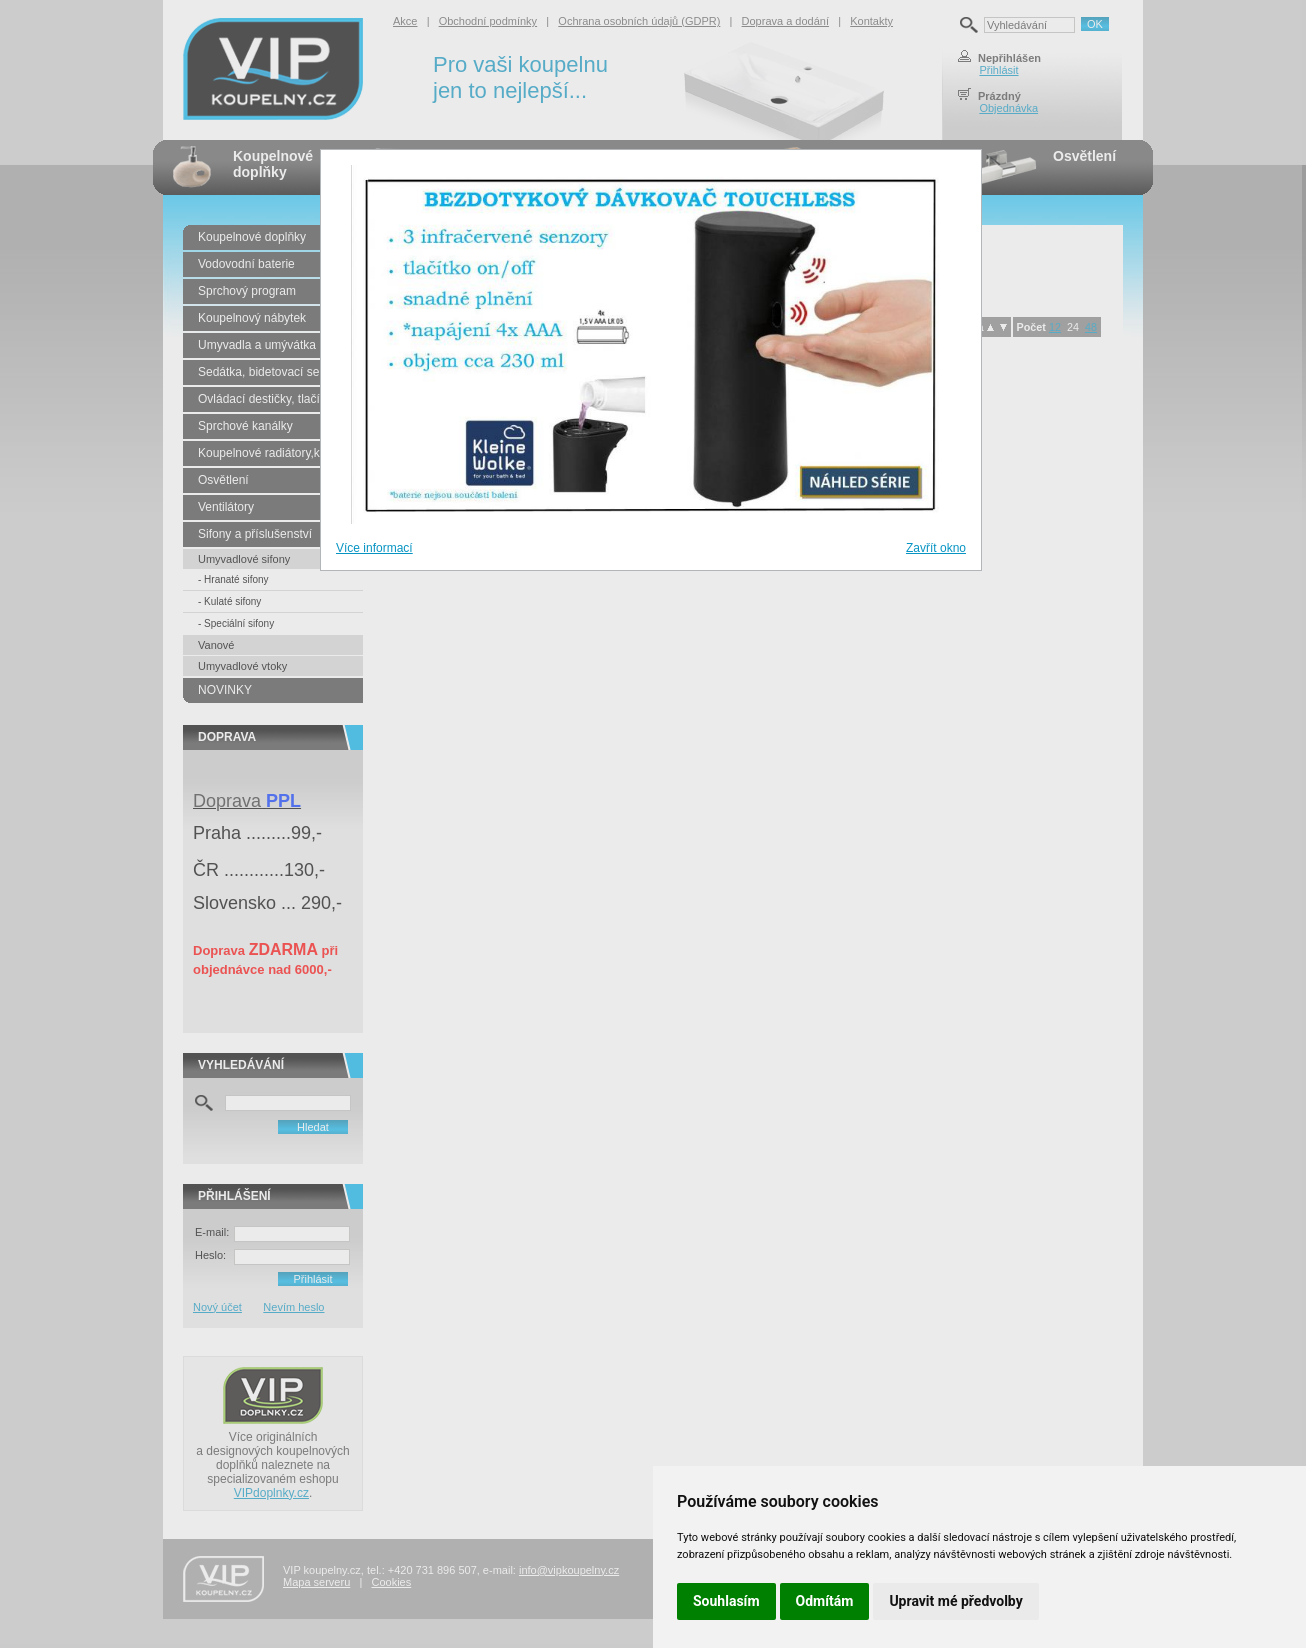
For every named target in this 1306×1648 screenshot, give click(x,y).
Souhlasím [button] (726, 1601)
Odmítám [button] (825, 1601)
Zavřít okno (936, 548)
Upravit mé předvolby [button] (955, 1601)
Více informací (374, 548)
